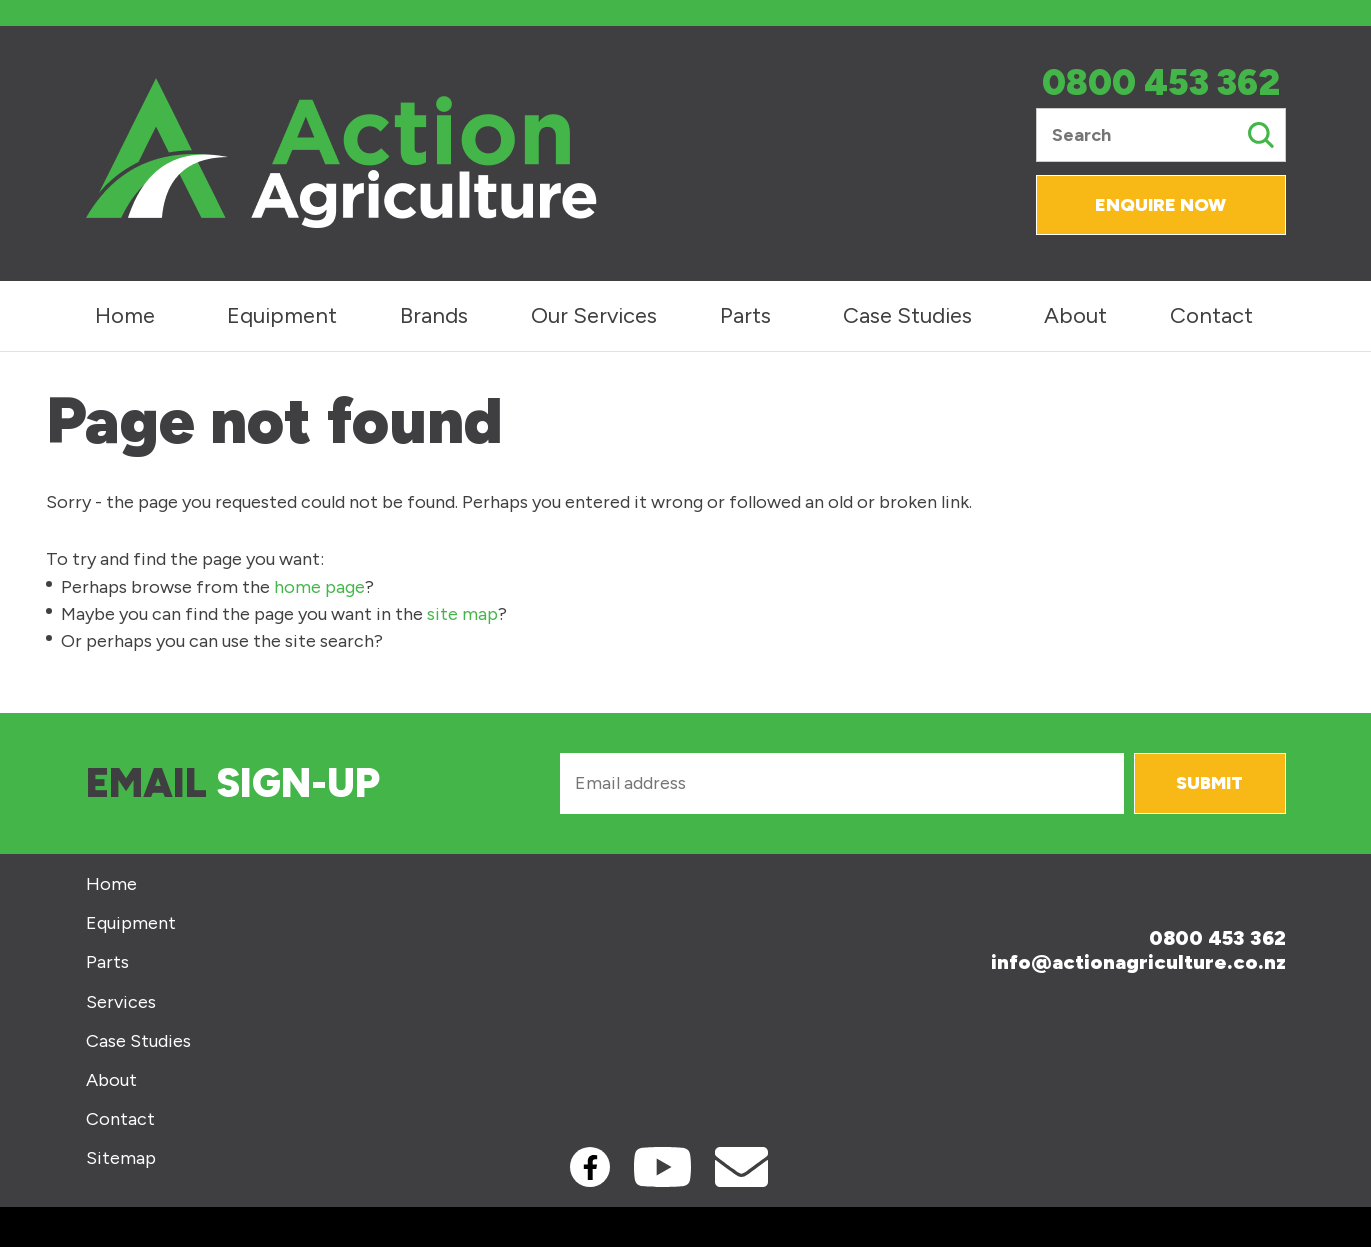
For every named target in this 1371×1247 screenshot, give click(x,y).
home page (319, 587)
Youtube (662, 1167)
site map (462, 614)
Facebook (590, 1167)
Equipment (282, 315)
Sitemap (121, 1158)
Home (125, 315)
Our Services (594, 315)
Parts (745, 315)
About (1075, 315)
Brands (434, 315)
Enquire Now (1160, 205)
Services (121, 1002)
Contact (1211, 315)
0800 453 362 (1161, 83)
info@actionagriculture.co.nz (1138, 962)
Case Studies (907, 315)
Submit (1209, 783)
